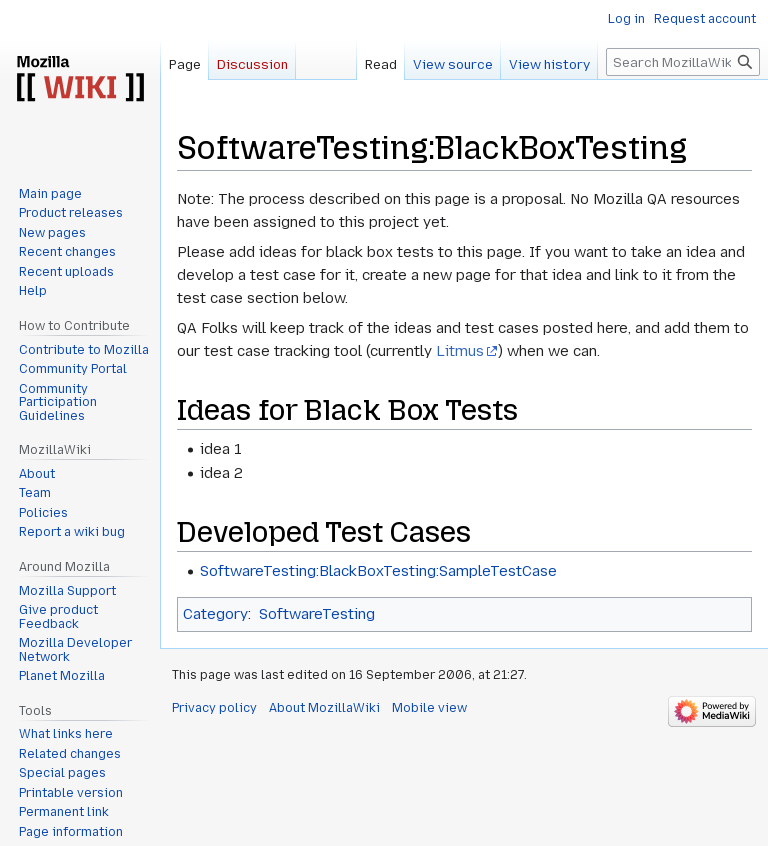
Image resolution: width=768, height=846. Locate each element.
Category (215, 614)
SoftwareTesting (317, 614)
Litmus (460, 351)
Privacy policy (214, 708)
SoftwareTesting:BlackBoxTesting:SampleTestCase (378, 571)
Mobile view (429, 708)
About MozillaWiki (324, 708)
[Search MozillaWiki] (683, 62)
